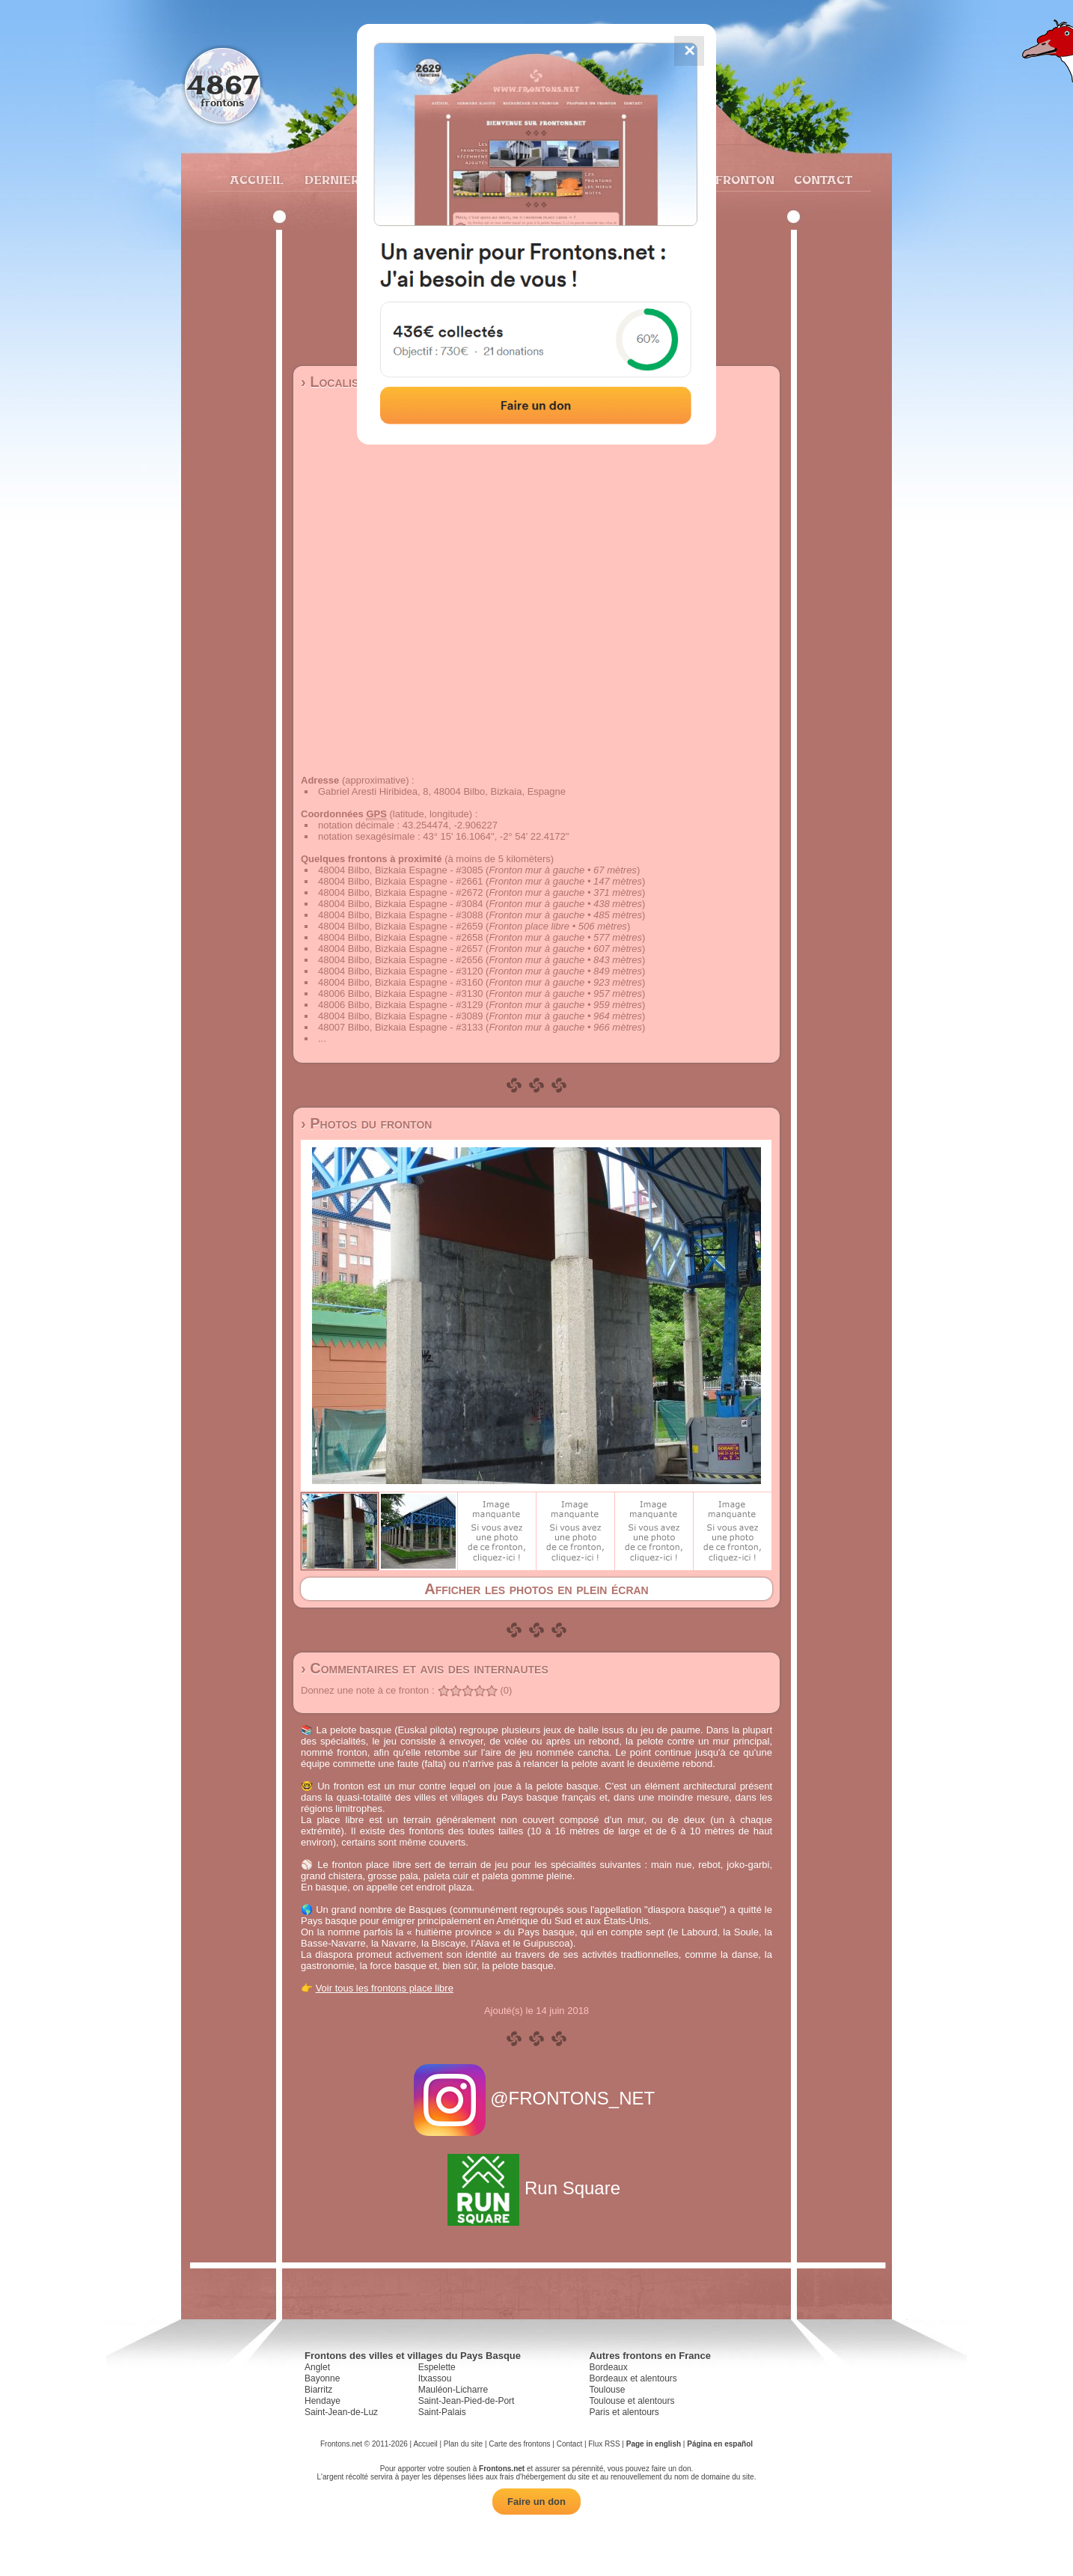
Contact (821, 179)
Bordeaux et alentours (632, 2378)
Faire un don (536, 2501)
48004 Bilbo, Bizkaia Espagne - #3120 (400, 971)
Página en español (720, 2444)
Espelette (437, 2367)
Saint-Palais (442, 2412)
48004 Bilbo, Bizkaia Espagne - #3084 (400, 903)
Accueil (256, 179)
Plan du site (463, 2444)
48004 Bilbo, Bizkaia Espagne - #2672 (400, 892)
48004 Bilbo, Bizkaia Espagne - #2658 (400, 937)
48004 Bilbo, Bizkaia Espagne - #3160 (400, 982)
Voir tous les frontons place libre (384, 1988)
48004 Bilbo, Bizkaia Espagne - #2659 (400, 926)
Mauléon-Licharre (453, 2389)
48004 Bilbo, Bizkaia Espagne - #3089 (400, 1016)
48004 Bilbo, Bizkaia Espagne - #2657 (400, 948)
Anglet (317, 2367)
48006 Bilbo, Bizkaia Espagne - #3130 (400, 993)
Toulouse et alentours (631, 2401)
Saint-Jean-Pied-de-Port (466, 2401)
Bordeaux (608, 2367)
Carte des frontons (519, 2444)
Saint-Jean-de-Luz (341, 2412)
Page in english (653, 2444)
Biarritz (318, 2389)
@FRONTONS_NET (537, 2098)
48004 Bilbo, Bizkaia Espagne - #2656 (400, 959)
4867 (222, 84)
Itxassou (435, 2378)
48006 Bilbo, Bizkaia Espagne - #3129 (400, 1004)
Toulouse (607, 2389)
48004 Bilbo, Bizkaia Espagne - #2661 (400, 881)
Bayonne (322, 2378)
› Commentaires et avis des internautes (424, 1668)
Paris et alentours (623, 2412)
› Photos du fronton (366, 1123)
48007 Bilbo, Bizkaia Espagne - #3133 (400, 1027)
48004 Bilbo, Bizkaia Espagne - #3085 (400, 870)
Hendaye (322, 2401)
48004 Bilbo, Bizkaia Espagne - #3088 (400, 915)
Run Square (536, 2188)
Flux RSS (604, 2444)
